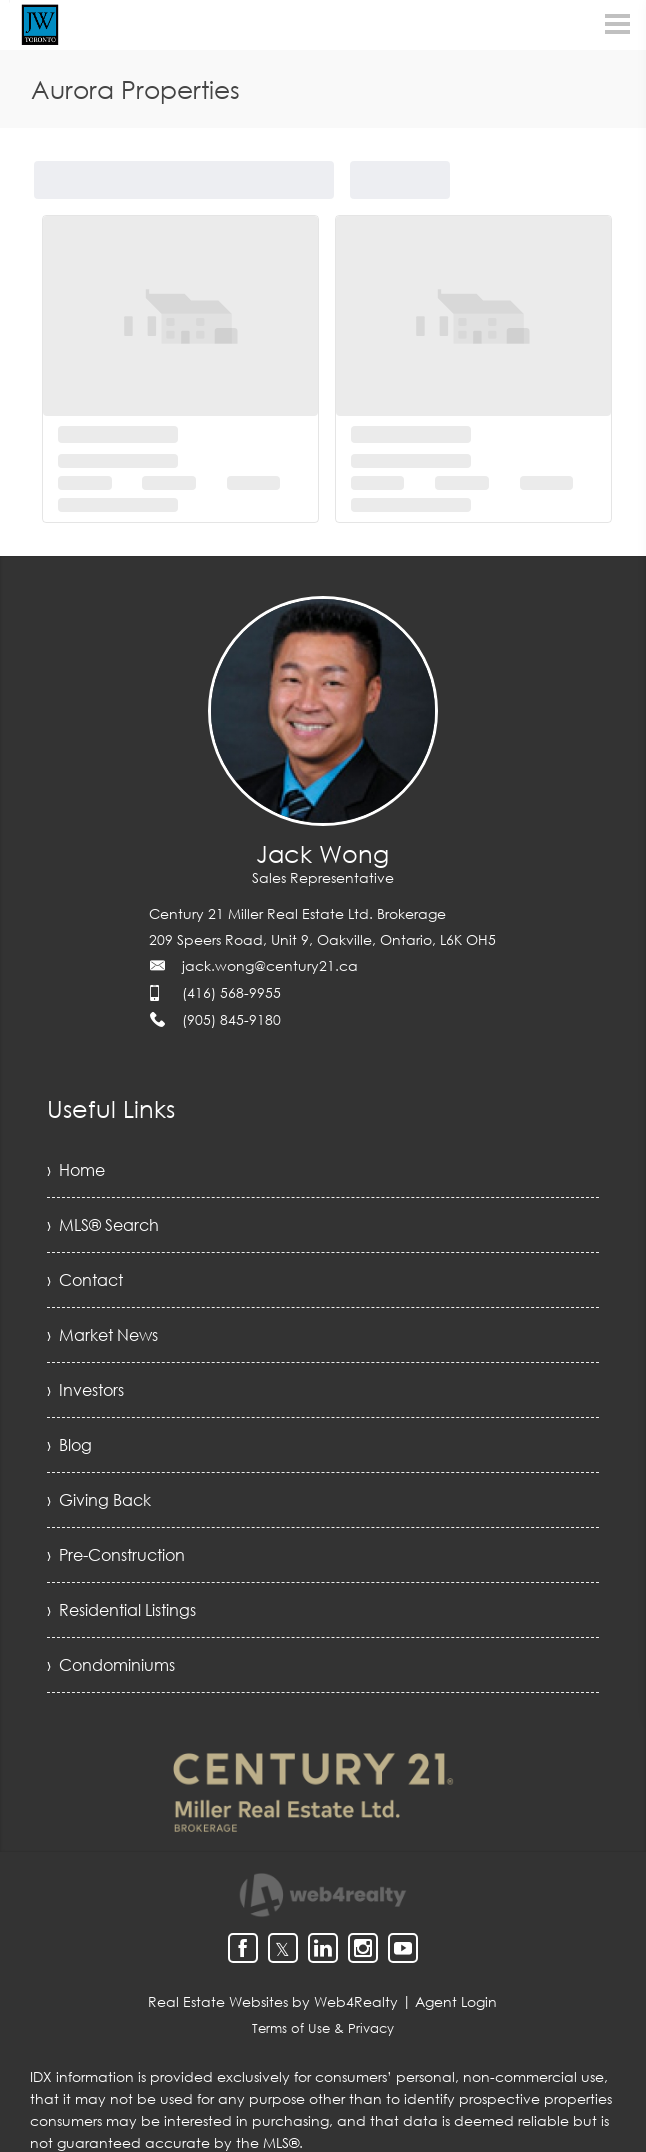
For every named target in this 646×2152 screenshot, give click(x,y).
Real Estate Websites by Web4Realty (273, 2001)
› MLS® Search (103, 1225)
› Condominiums (111, 1665)
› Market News (102, 1335)
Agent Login (456, 2001)
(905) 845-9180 (231, 1019)
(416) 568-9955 (231, 992)
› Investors (85, 1390)
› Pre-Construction (116, 1555)
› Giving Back (99, 1500)
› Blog (69, 1445)
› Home (76, 1170)
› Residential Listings (121, 1610)
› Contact (85, 1280)
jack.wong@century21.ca (270, 965)
